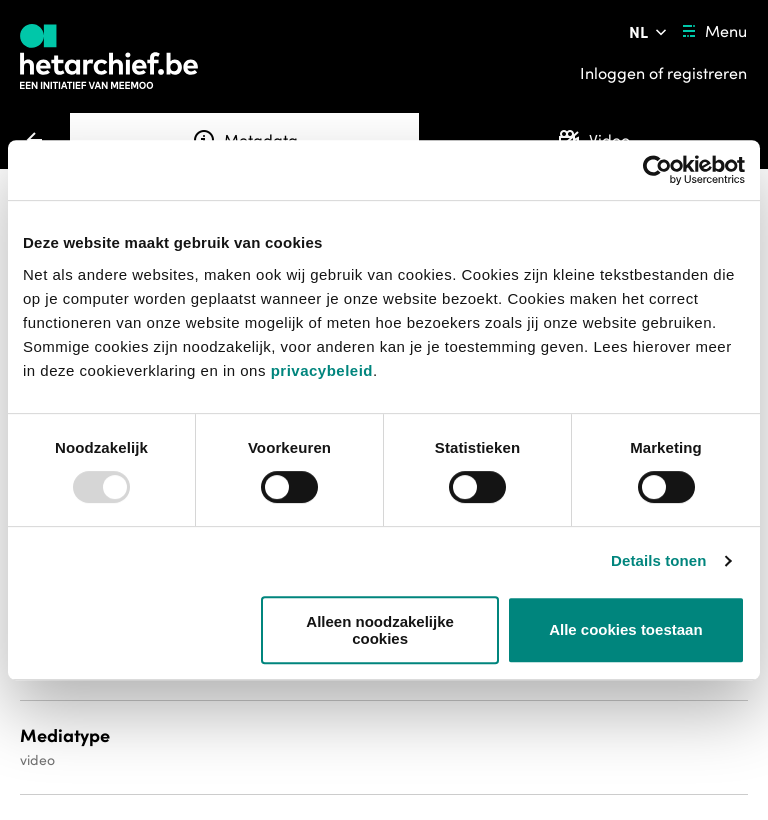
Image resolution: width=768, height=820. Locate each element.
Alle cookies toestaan (625, 629)
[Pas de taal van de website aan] (649, 32)
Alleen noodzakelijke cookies (380, 630)
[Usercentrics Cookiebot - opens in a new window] (657, 170)
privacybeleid (322, 370)
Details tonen (658, 560)
